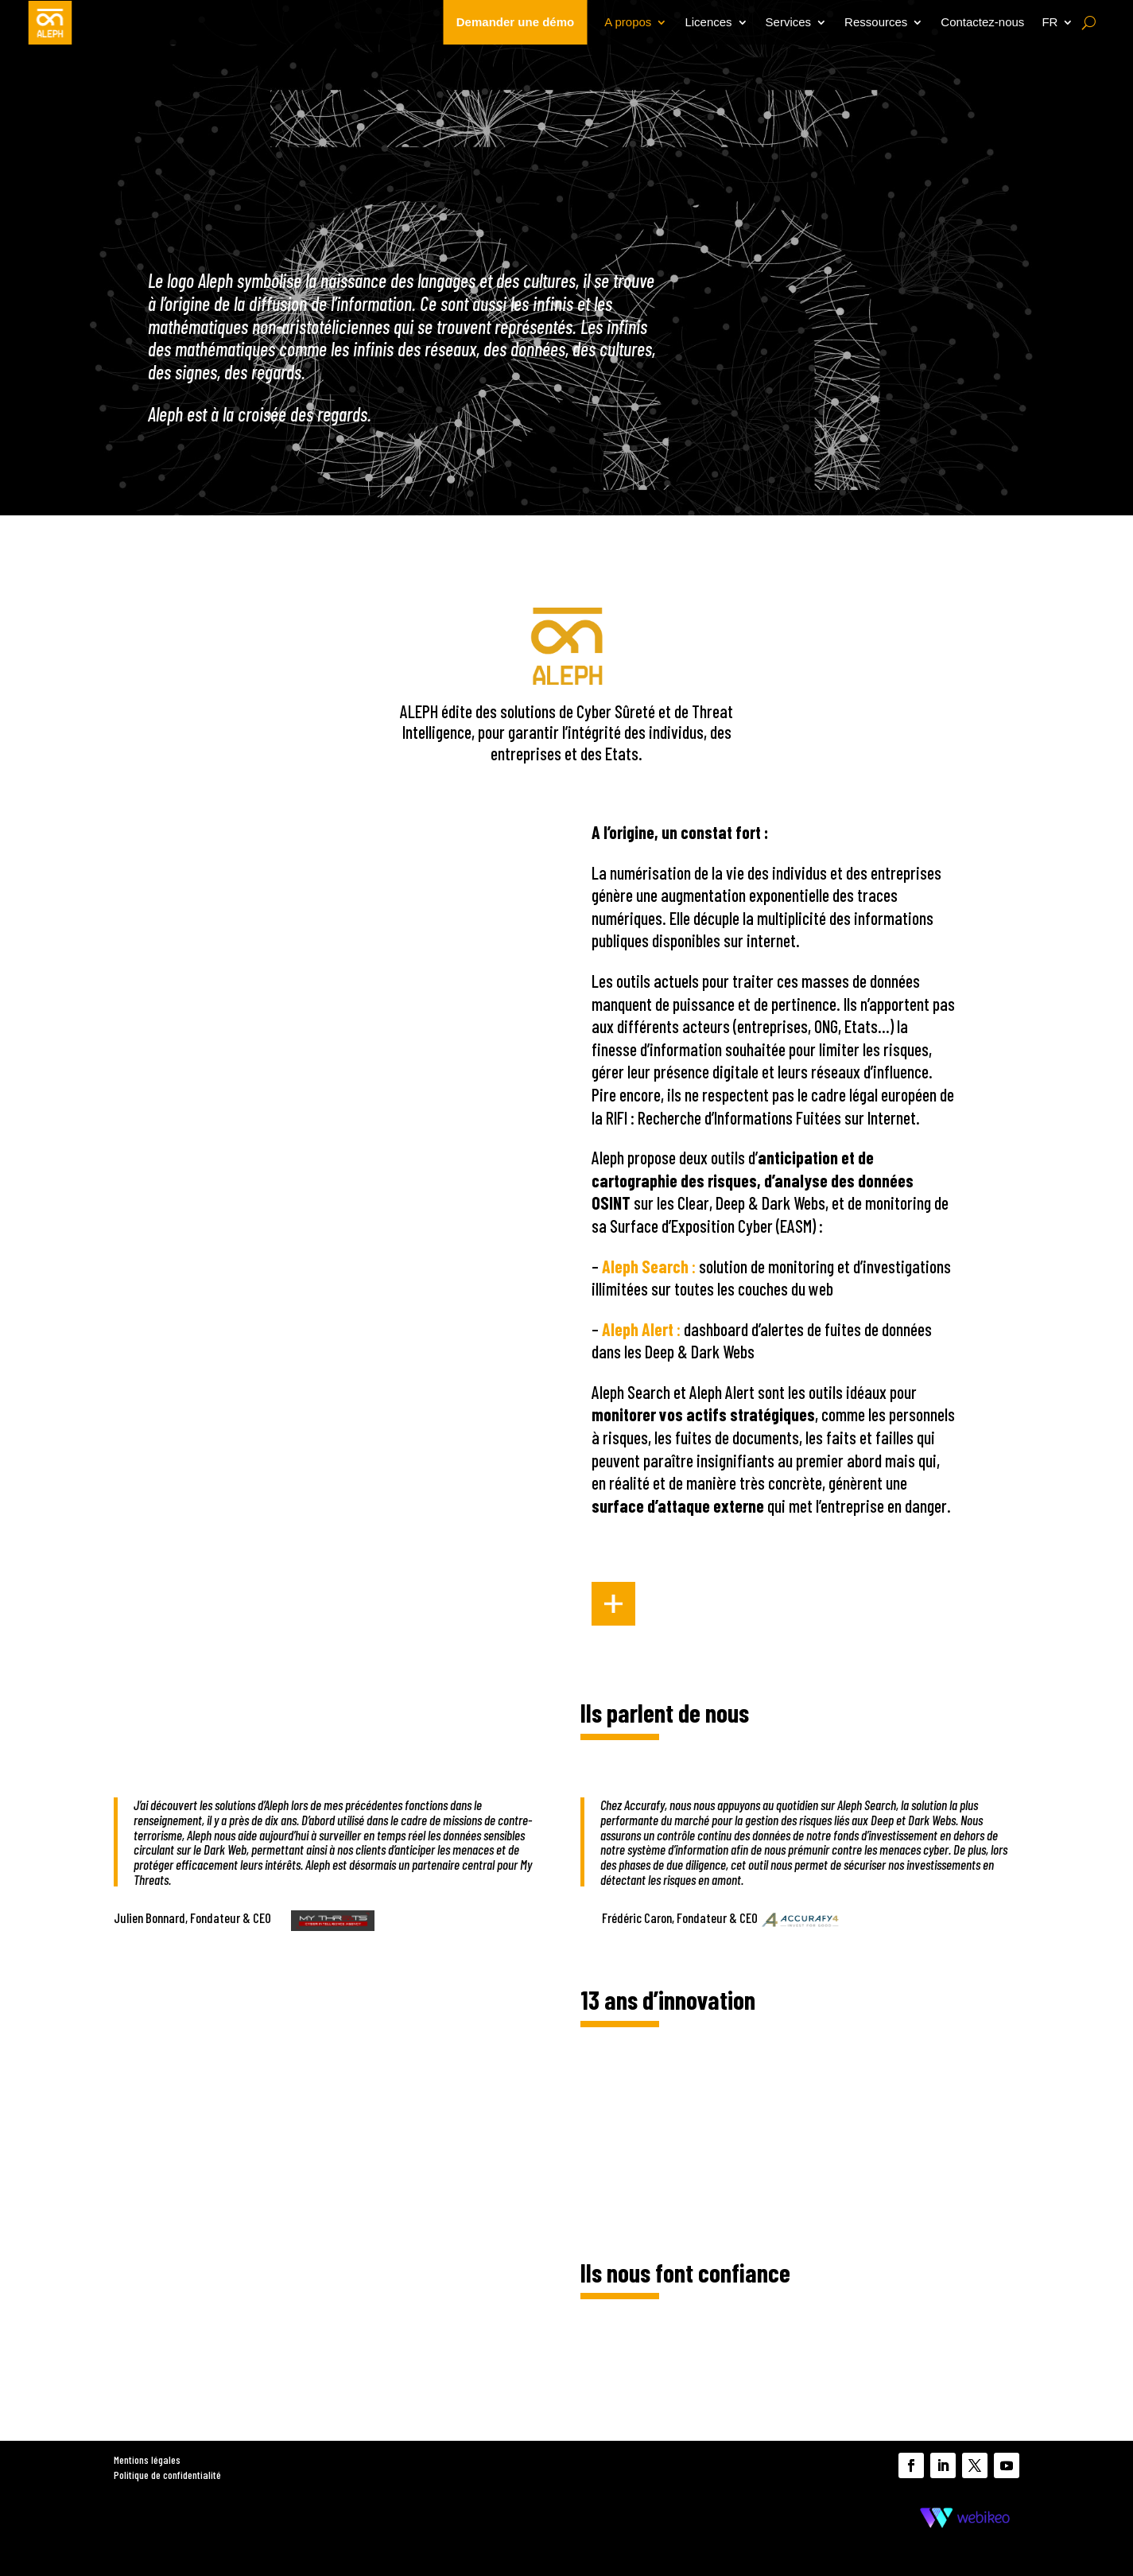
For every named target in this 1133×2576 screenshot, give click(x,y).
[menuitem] (1057, 22)
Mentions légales (147, 2459)
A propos (627, 22)
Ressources (875, 22)
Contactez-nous (982, 22)
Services (789, 22)
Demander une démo (515, 22)
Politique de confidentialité (167, 2474)
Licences (708, 22)
